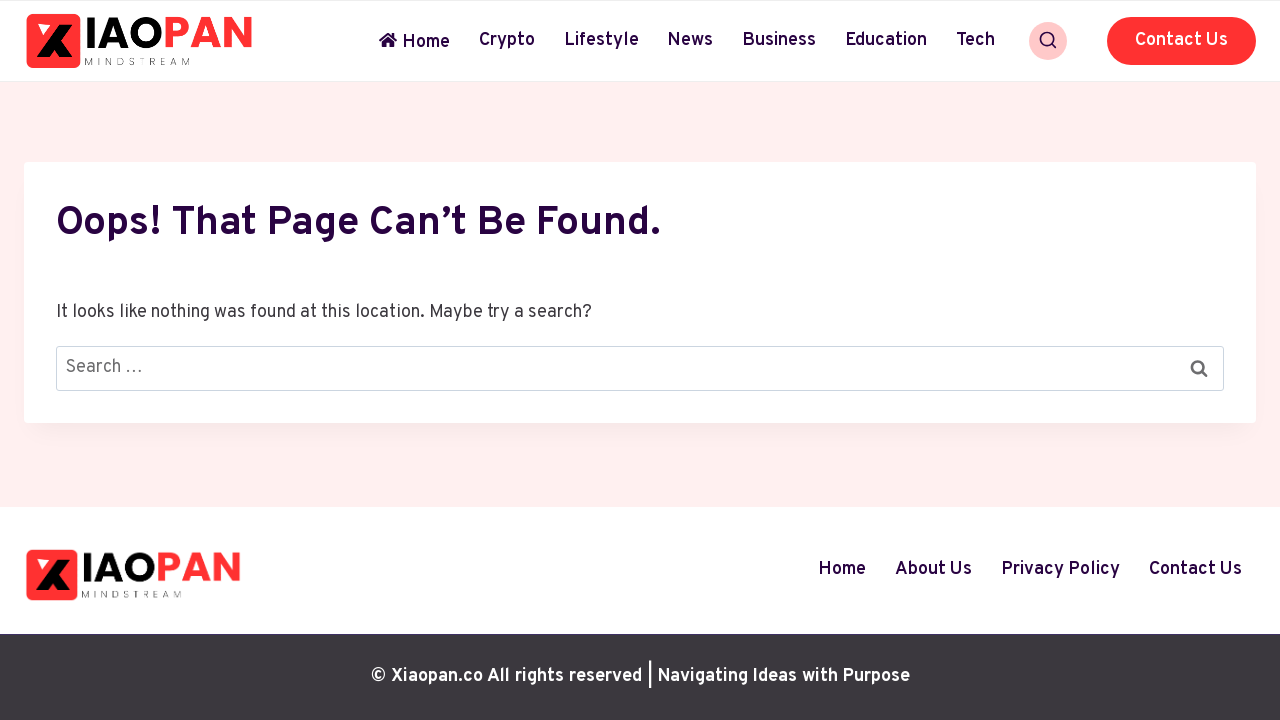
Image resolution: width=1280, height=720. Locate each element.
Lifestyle (601, 40)
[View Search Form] (1048, 41)
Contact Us (1181, 40)
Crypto (507, 40)
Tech (975, 40)
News (690, 40)
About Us (933, 569)
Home (414, 42)
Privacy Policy (1060, 569)
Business (779, 40)
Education (886, 40)
